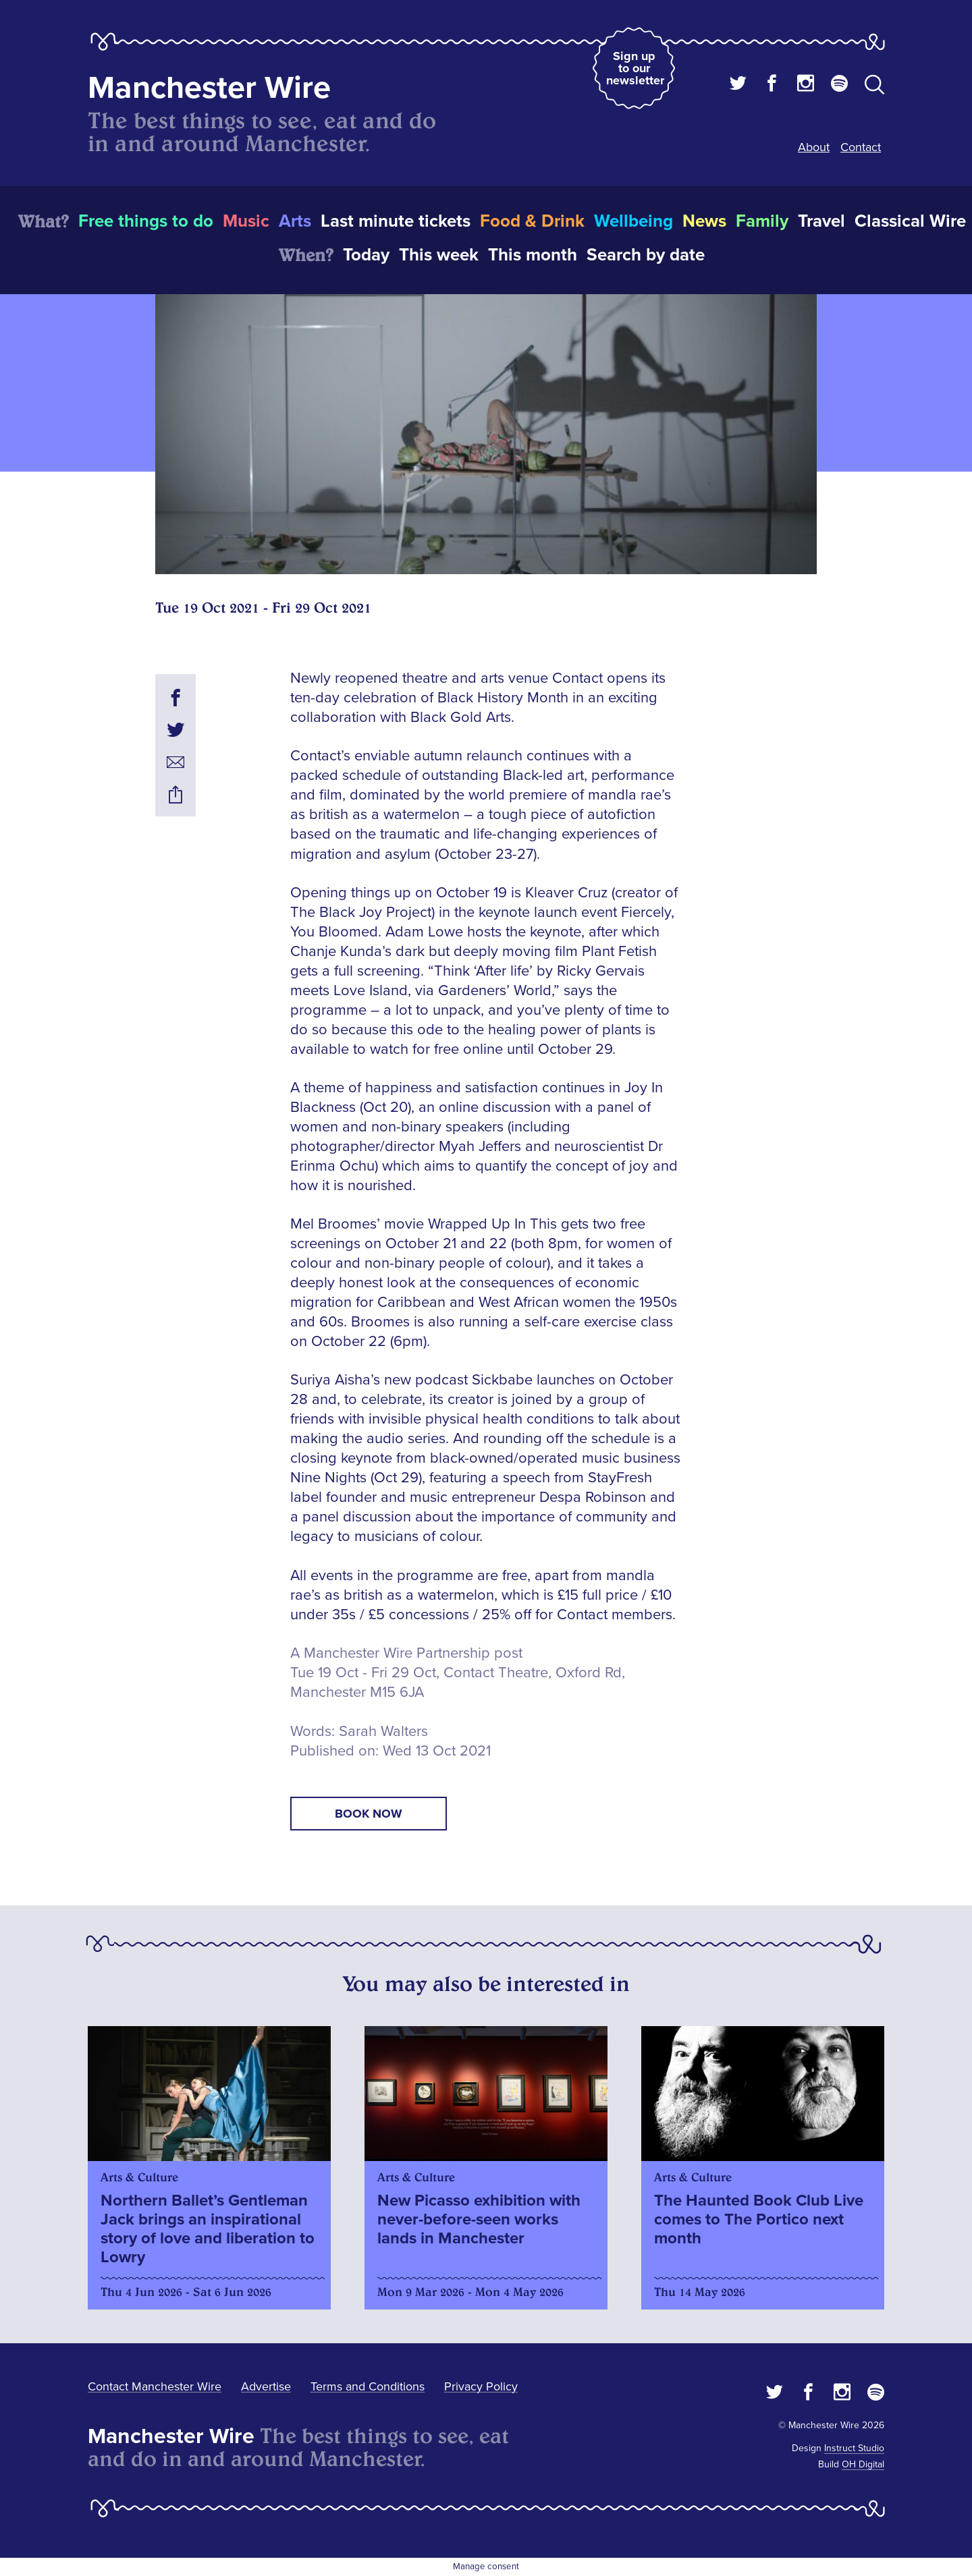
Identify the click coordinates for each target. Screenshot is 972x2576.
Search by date (646, 255)
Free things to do (145, 221)
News (704, 221)
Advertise (266, 2386)
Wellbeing (633, 221)
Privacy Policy (481, 2386)
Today (366, 255)
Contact (860, 147)
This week (439, 255)
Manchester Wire (209, 88)
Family (762, 221)
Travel (821, 221)
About (814, 147)
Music (246, 221)
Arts (295, 221)
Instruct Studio (854, 2448)
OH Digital (863, 2464)
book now (368, 1813)
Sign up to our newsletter (635, 68)
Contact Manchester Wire (154, 2386)
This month (532, 255)
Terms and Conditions (367, 2386)
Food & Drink (532, 221)
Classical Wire (910, 221)
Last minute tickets (395, 221)
